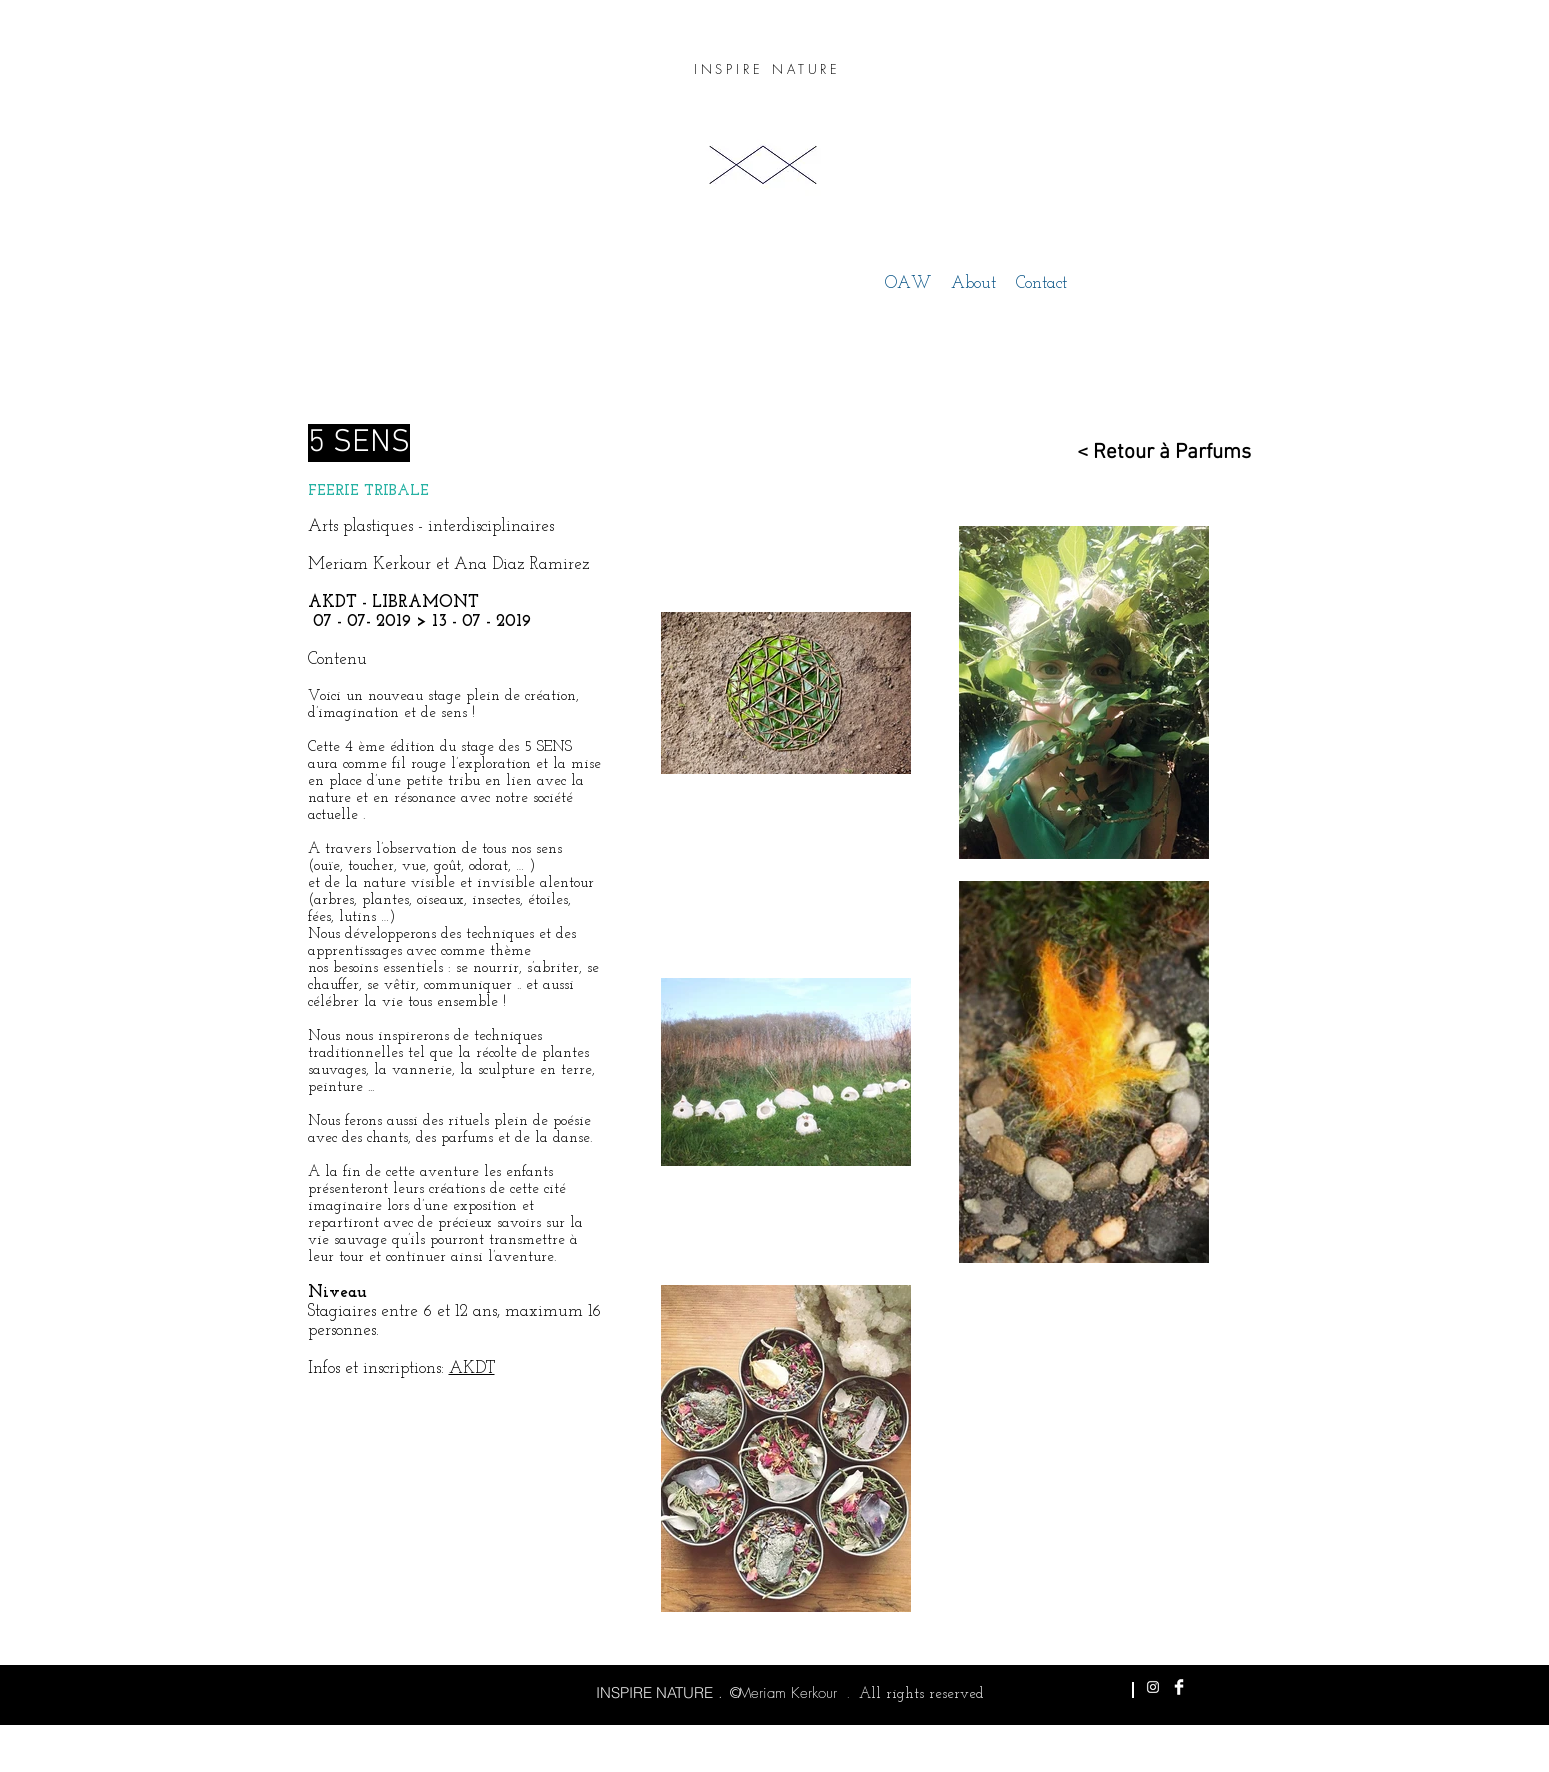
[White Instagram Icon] (1153, 1687)
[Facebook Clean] (1179, 1687)
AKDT (472, 1368)
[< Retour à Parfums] (1153, 452)
